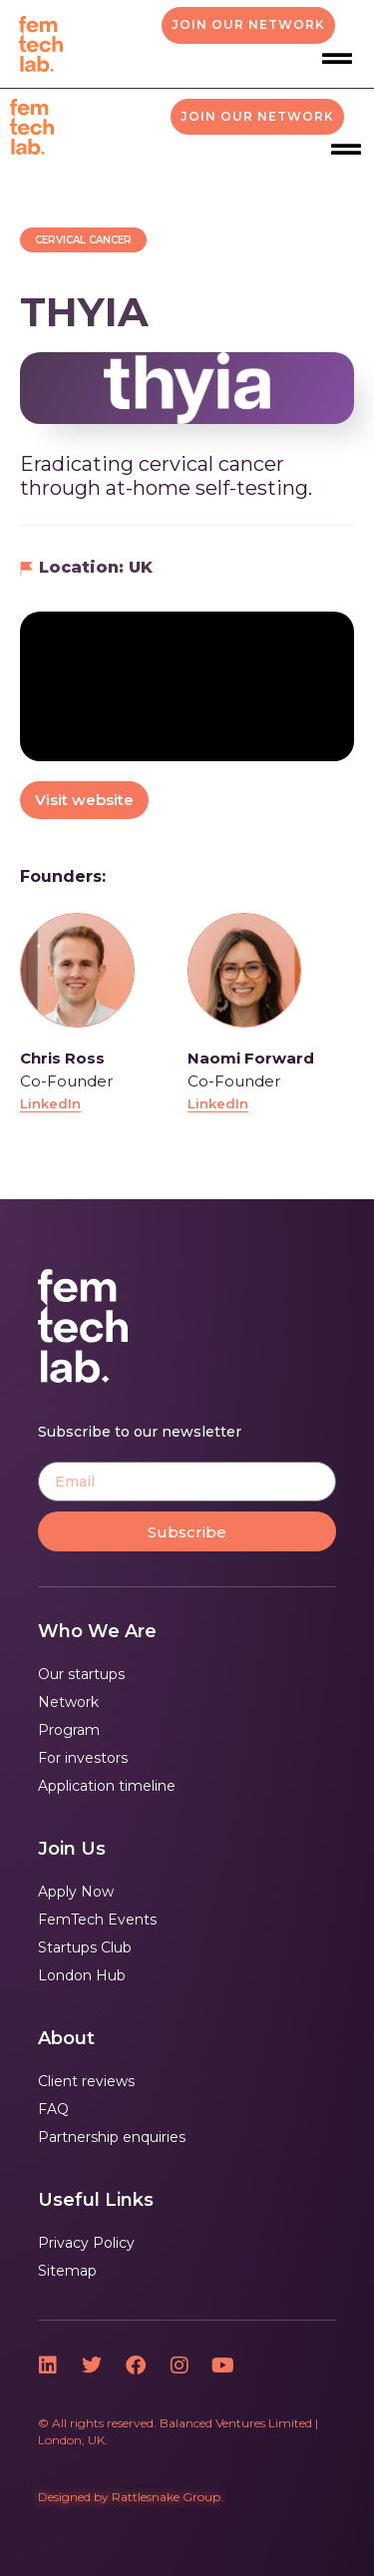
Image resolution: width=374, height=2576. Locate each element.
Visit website (84, 799)
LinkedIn (50, 1103)
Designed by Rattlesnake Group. (130, 2496)
